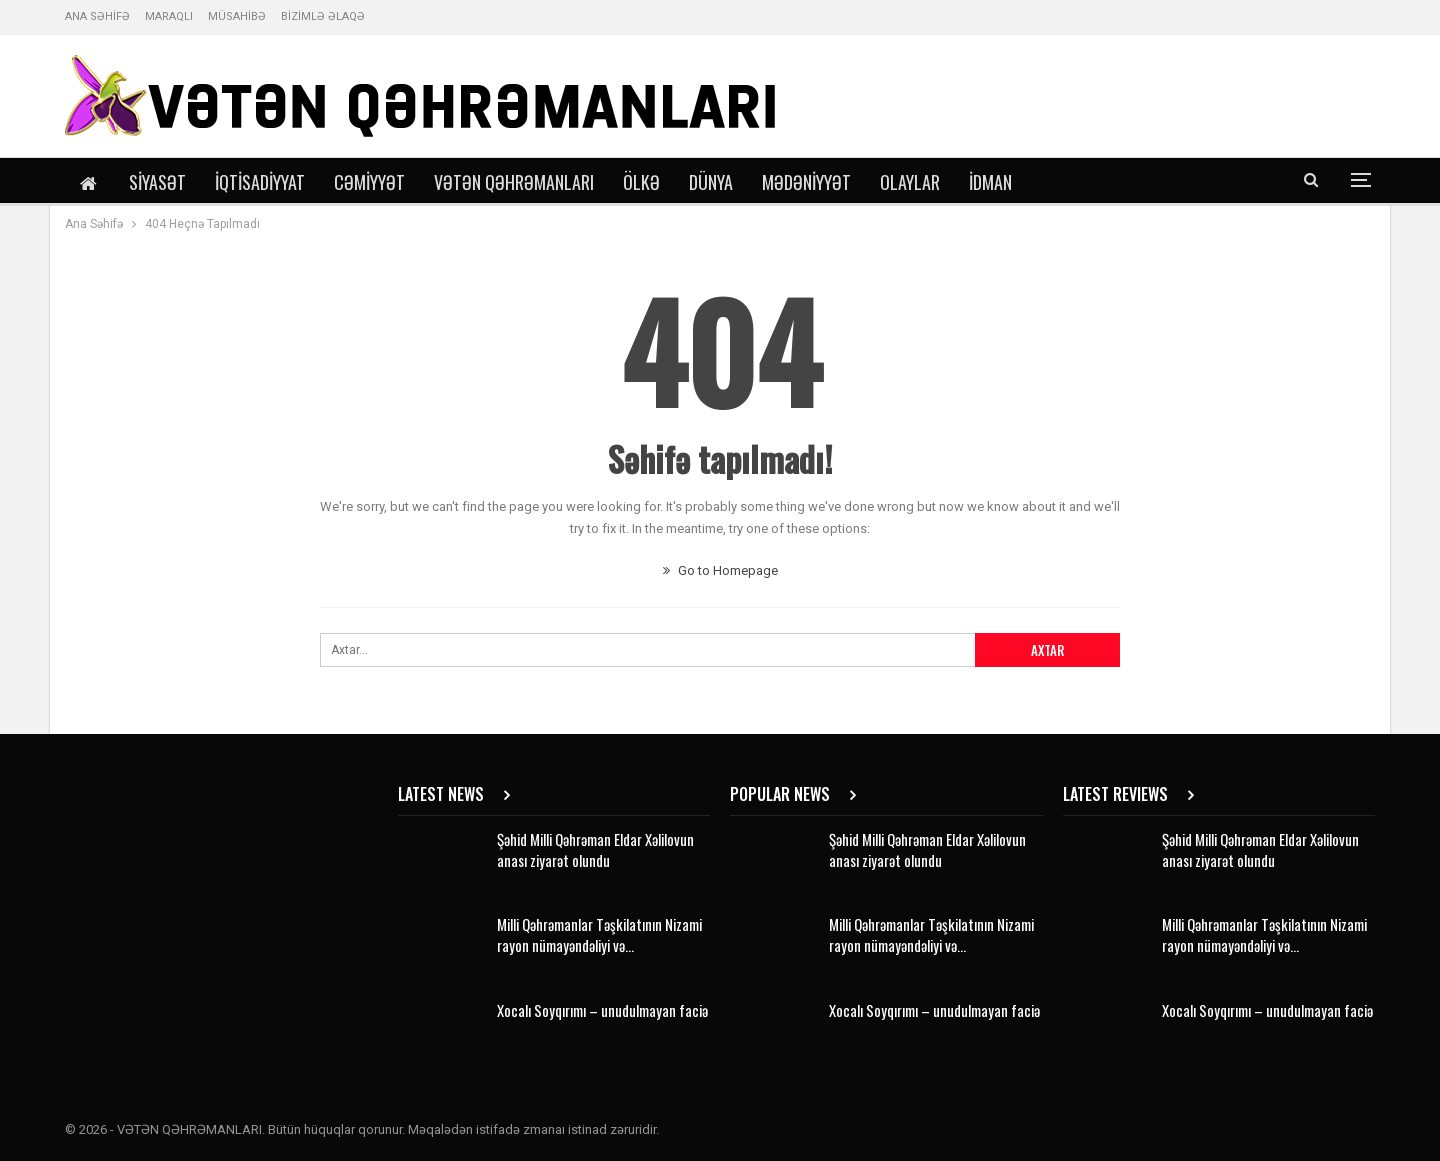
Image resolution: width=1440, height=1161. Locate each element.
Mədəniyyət (806, 182)
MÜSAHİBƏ (237, 16)
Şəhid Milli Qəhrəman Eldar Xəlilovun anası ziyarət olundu (595, 849)
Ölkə (641, 182)
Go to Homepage (720, 570)
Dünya (711, 182)
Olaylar (910, 182)
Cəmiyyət (369, 182)
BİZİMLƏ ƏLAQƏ (323, 16)
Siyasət (157, 182)
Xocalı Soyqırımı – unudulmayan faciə (602, 1010)
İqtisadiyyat (260, 182)
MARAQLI (169, 16)
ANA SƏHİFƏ (97, 16)
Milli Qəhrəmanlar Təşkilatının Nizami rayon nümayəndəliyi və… (599, 934)
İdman (990, 182)
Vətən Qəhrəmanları (514, 182)
